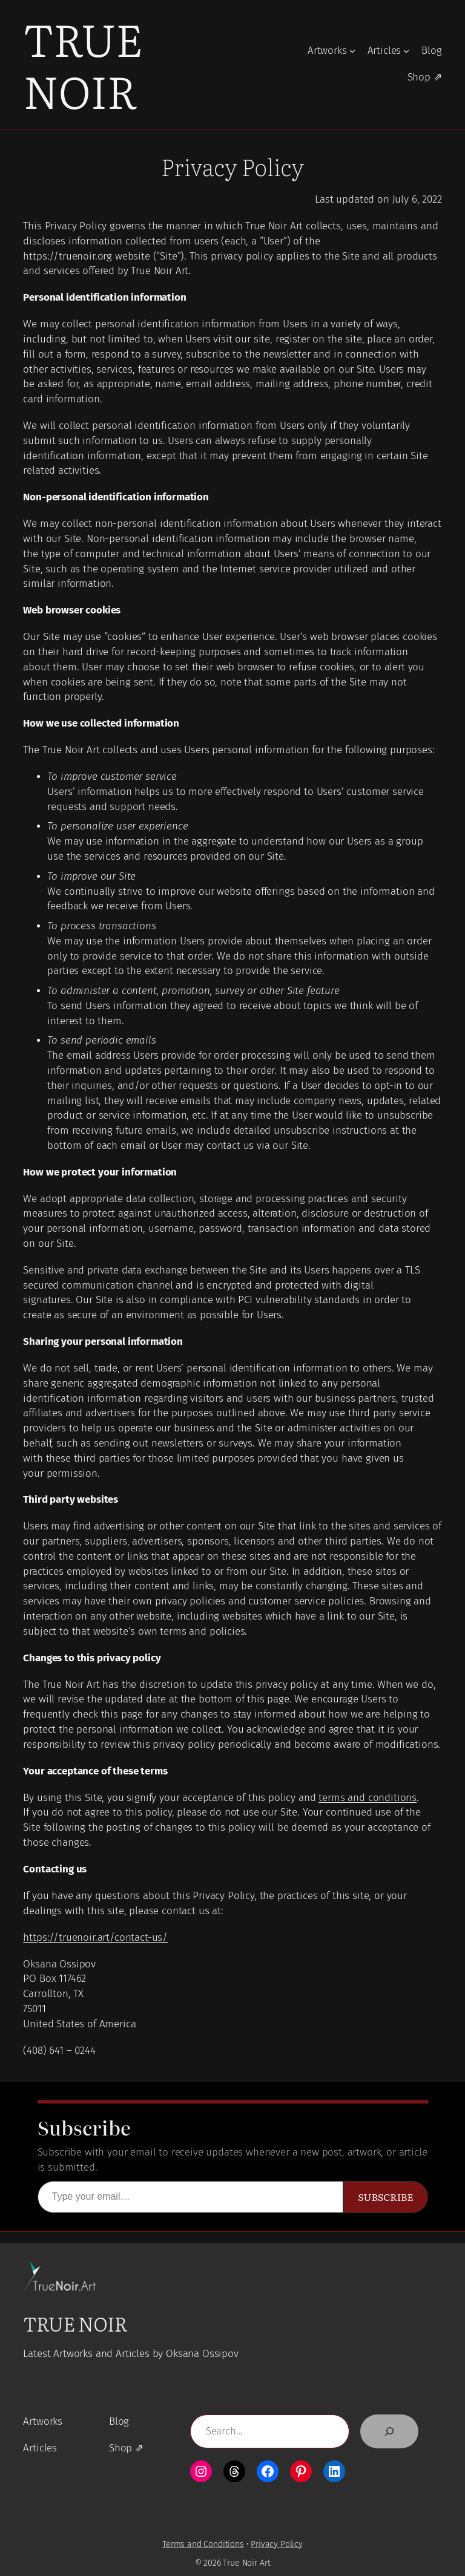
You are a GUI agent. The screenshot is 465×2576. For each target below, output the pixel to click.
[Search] (389, 2431)
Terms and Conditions (203, 2544)
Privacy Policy (277, 2544)
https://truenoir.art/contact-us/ (95, 1937)
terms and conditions (367, 1797)
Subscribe (385, 2196)
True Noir (82, 63)
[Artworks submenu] (352, 51)
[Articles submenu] (406, 51)
